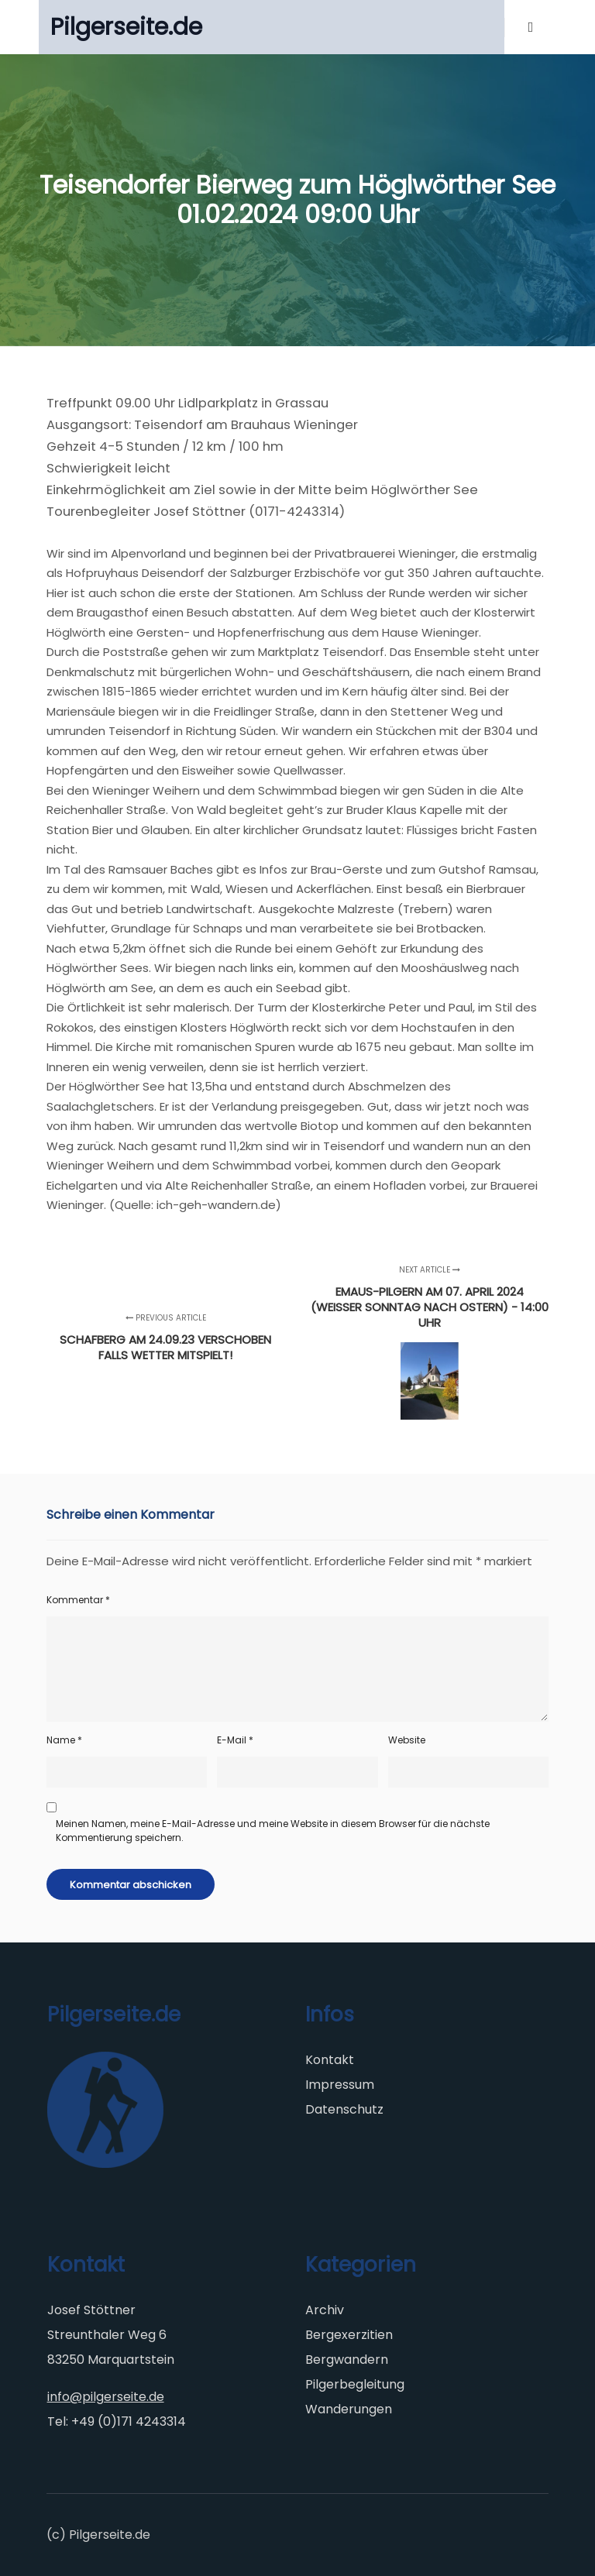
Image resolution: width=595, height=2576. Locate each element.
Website (406, 1740)
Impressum (339, 2084)
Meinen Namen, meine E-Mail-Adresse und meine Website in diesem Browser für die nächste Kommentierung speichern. (273, 1830)
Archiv (324, 2310)
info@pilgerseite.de (105, 2397)
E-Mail (235, 1740)
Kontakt (329, 2060)
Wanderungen (348, 2409)
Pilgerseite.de (126, 27)
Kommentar (78, 1599)
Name (64, 1740)
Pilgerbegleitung (354, 2384)
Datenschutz (344, 2109)
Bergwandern (346, 2359)
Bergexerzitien (349, 2335)
